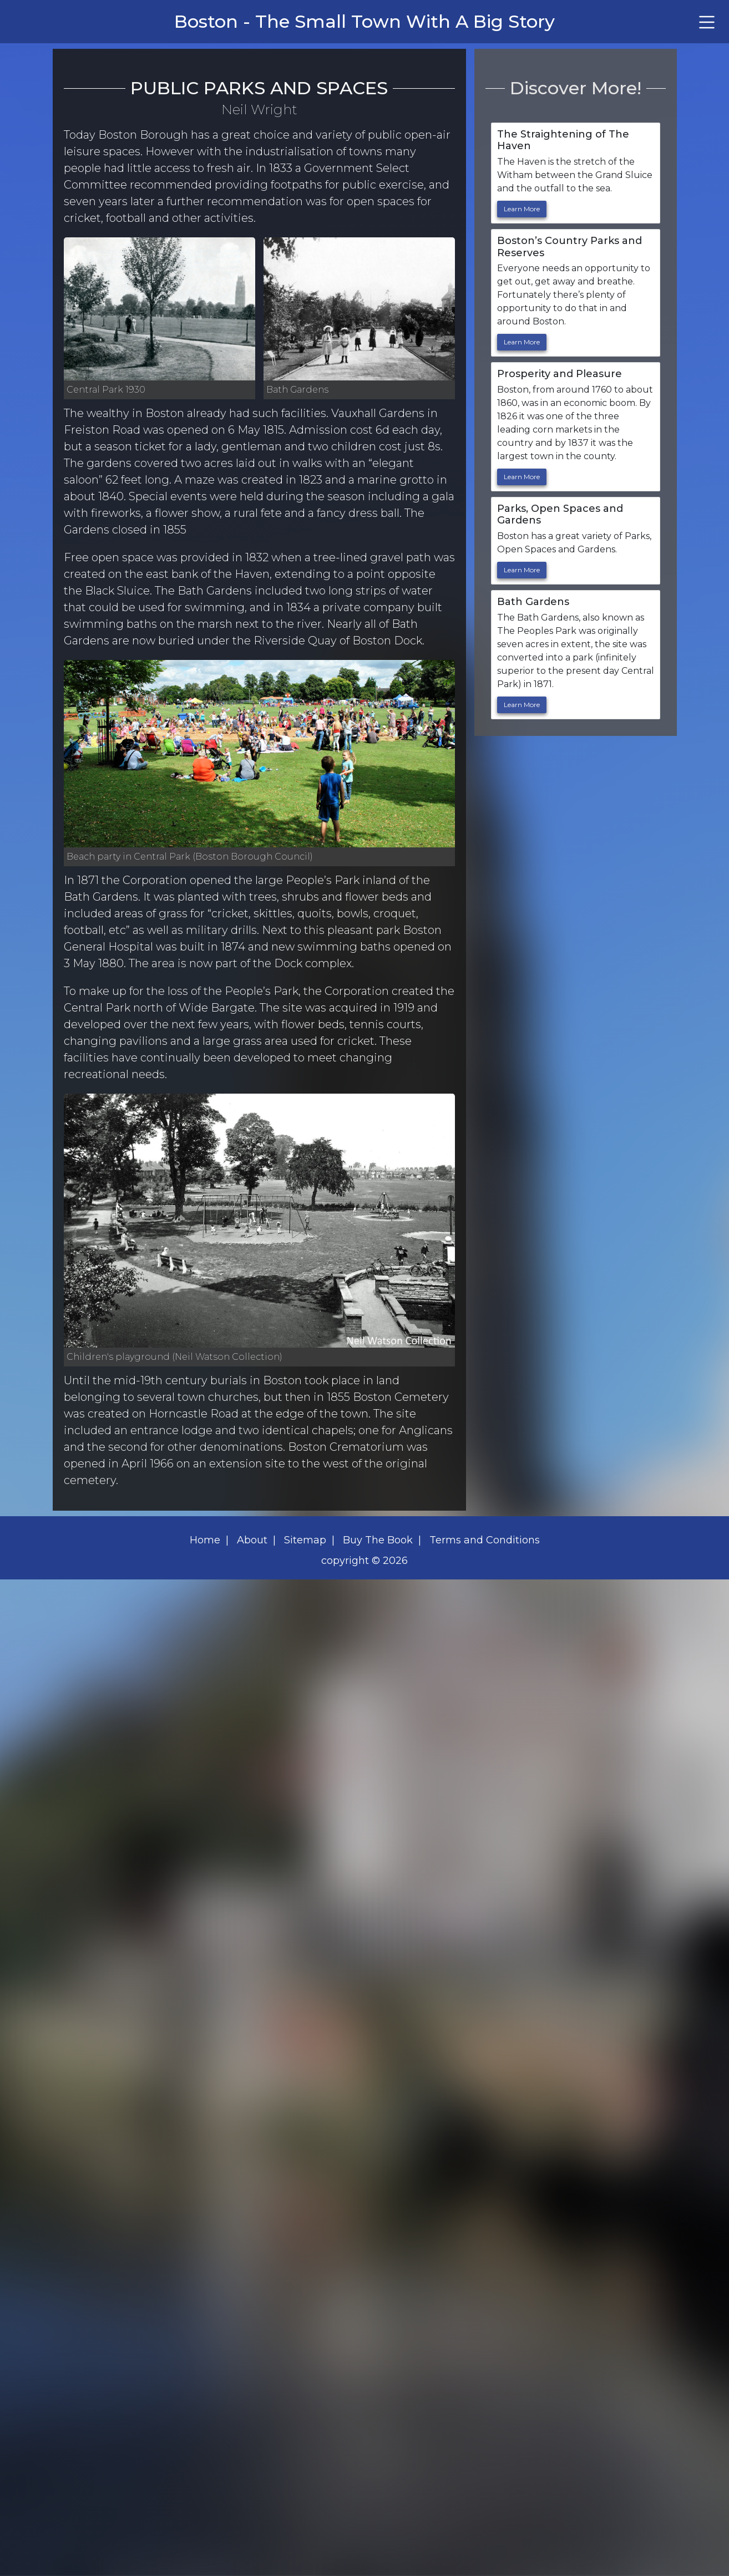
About (252, 1540)
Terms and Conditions (484, 1540)
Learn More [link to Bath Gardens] (522, 704)
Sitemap (305, 1540)
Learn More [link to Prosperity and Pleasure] (522, 476)
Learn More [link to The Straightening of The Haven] (522, 209)
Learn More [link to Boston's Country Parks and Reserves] (522, 342)
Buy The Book (378, 1540)
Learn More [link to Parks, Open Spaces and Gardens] (522, 570)
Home (205, 1540)
